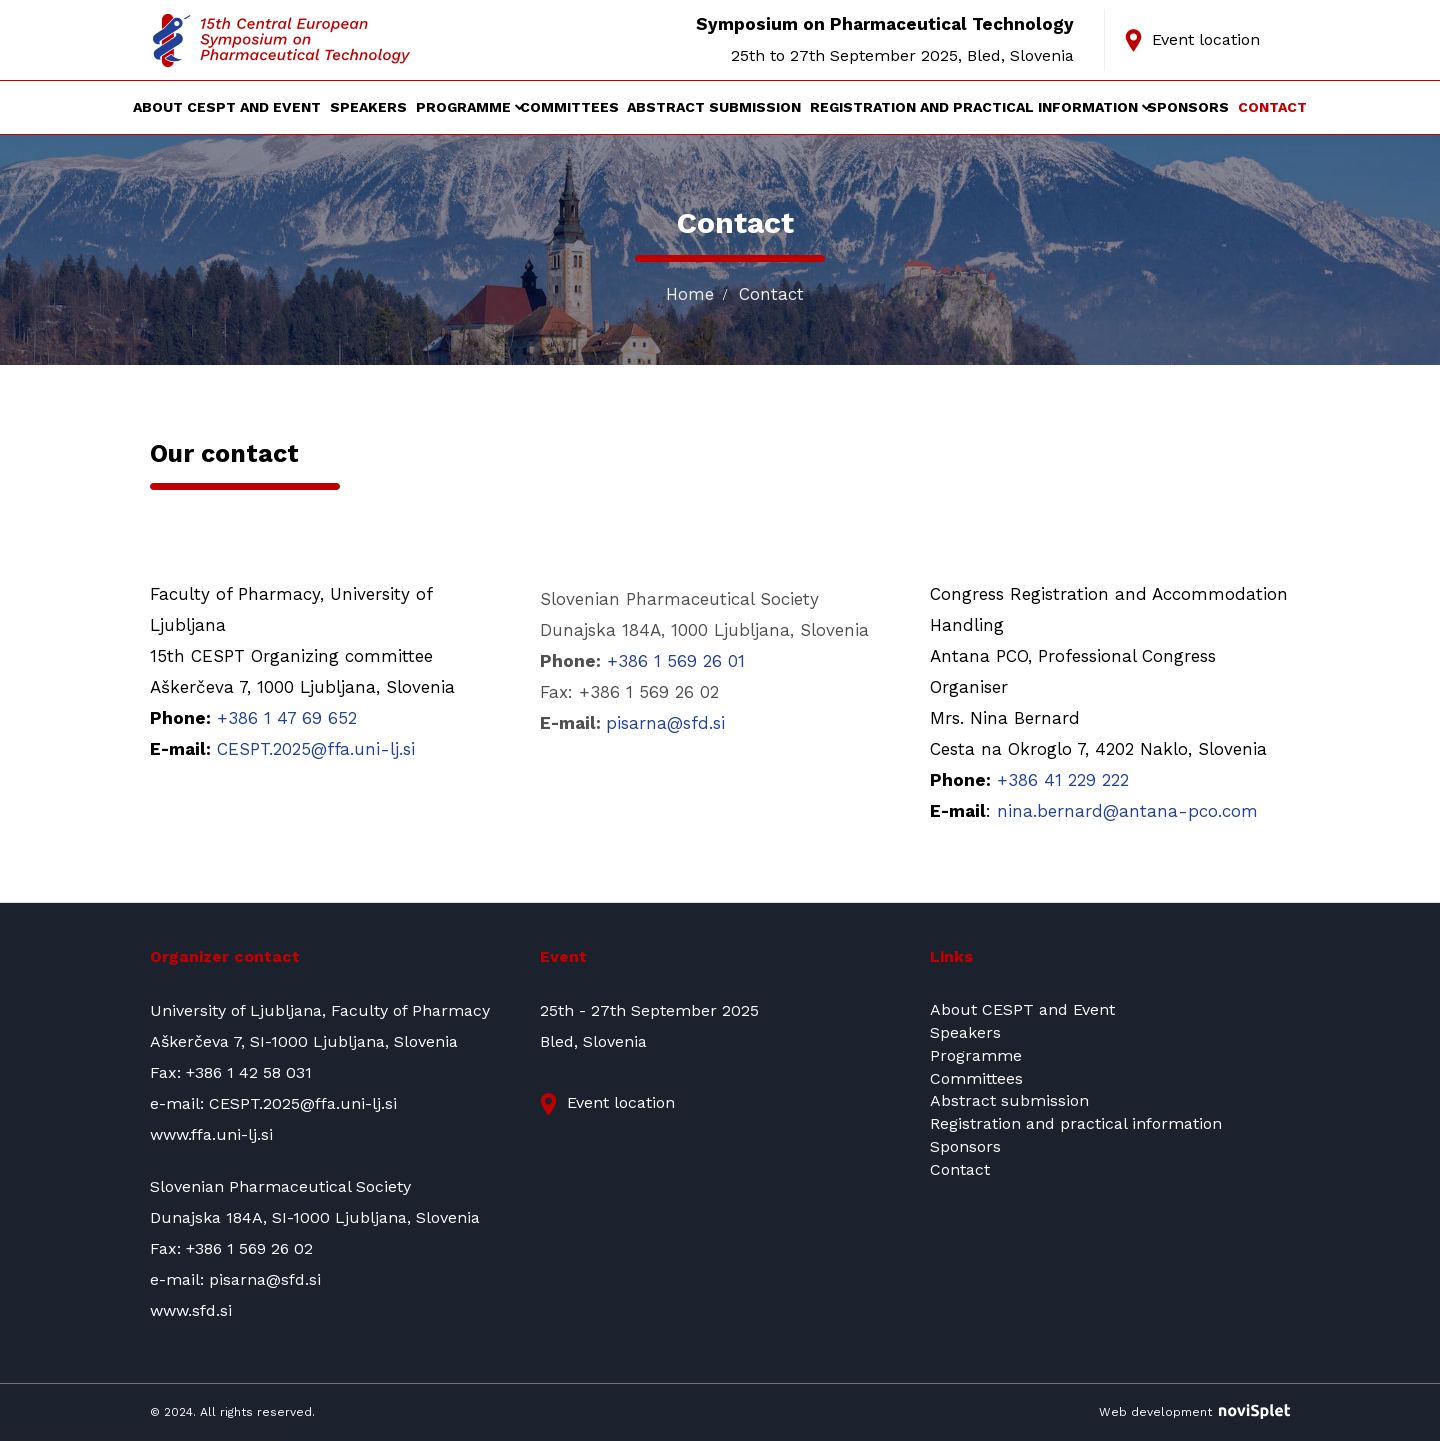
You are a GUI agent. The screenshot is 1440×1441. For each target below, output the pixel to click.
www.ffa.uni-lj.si (211, 1134)
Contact (1272, 107)
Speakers (368, 107)
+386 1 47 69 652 (287, 718)
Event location (1206, 39)
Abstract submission (714, 107)
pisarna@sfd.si (665, 723)
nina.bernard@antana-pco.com (1127, 811)
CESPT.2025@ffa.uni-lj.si (316, 749)
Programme (463, 107)
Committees (569, 107)
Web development (1194, 1411)
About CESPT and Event (227, 107)
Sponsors (1188, 107)
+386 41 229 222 (1063, 780)
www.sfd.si (191, 1310)
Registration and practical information (974, 107)
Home (690, 294)
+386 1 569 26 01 (676, 661)
